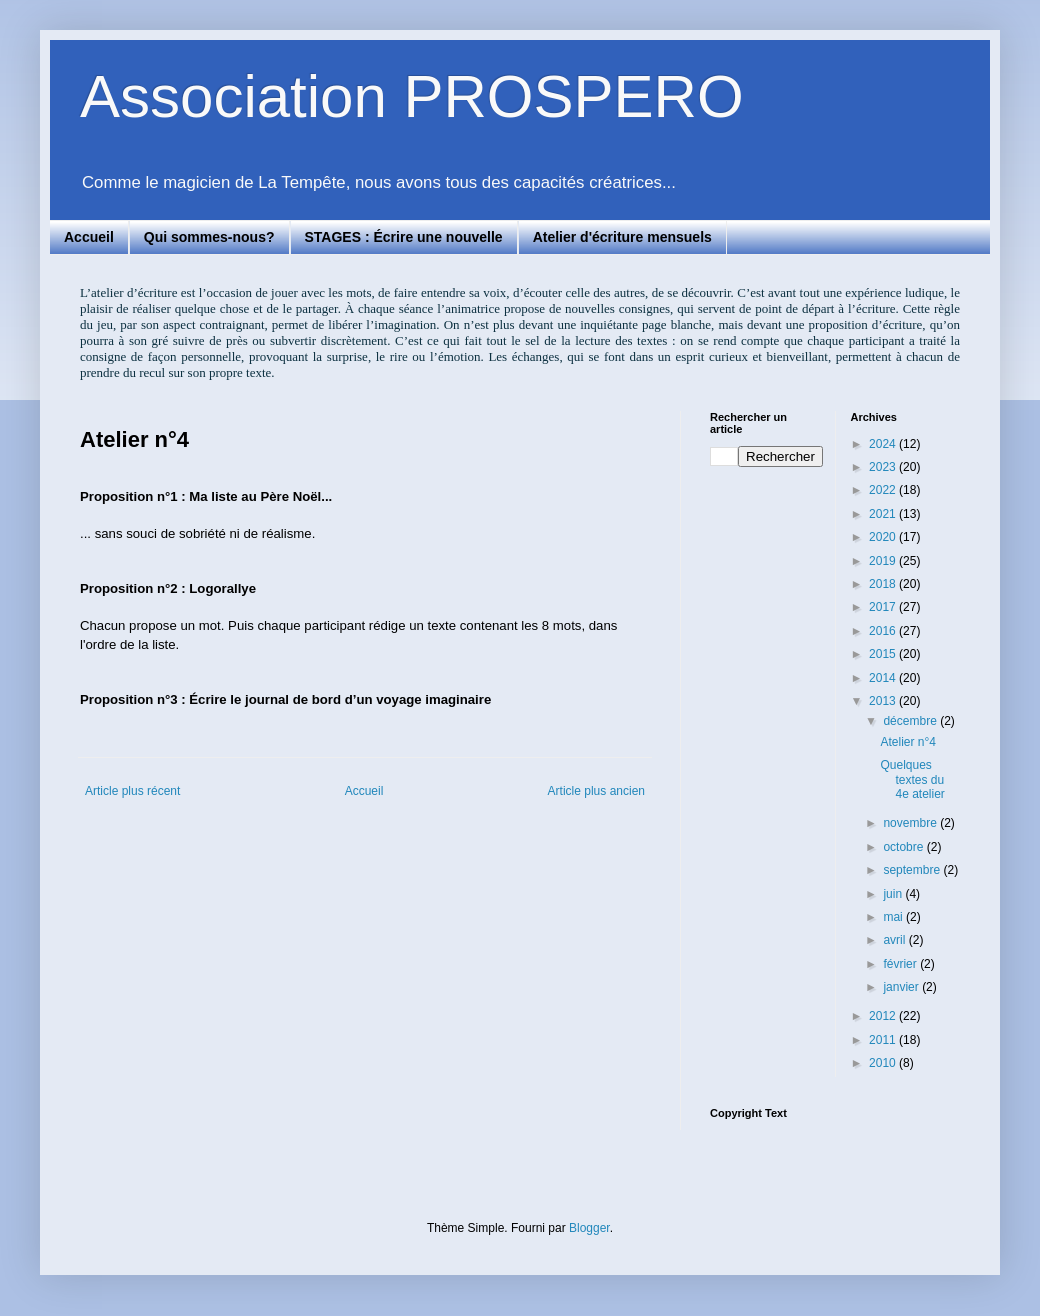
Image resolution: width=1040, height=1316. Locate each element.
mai (894, 917)
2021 (884, 514)
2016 (884, 631)
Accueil (89, 237)
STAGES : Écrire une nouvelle (404, 237)
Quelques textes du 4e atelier (912, 779)
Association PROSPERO (412, 96)
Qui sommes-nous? (209, 237)
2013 (884, 701)
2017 (884, 607)
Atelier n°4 (908, 742)
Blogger (589, 1228)
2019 (884, 561)
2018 (884, 584)
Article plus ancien (596, 791)
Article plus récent (132, 791)
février (901, 964)
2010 (884, 1063)
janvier (902, 987)
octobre (904, 847)
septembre (913, 870)
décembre (911, 721)
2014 (884, 678)
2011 (884, 1040)
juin (894, 894)
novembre (911, 823)
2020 (884, 537)
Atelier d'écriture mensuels (622, 237)
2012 (884, 1016)
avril (895, 940)
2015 (884, 654)
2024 (884, 444)
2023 (884, 467)
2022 (884, 490)
